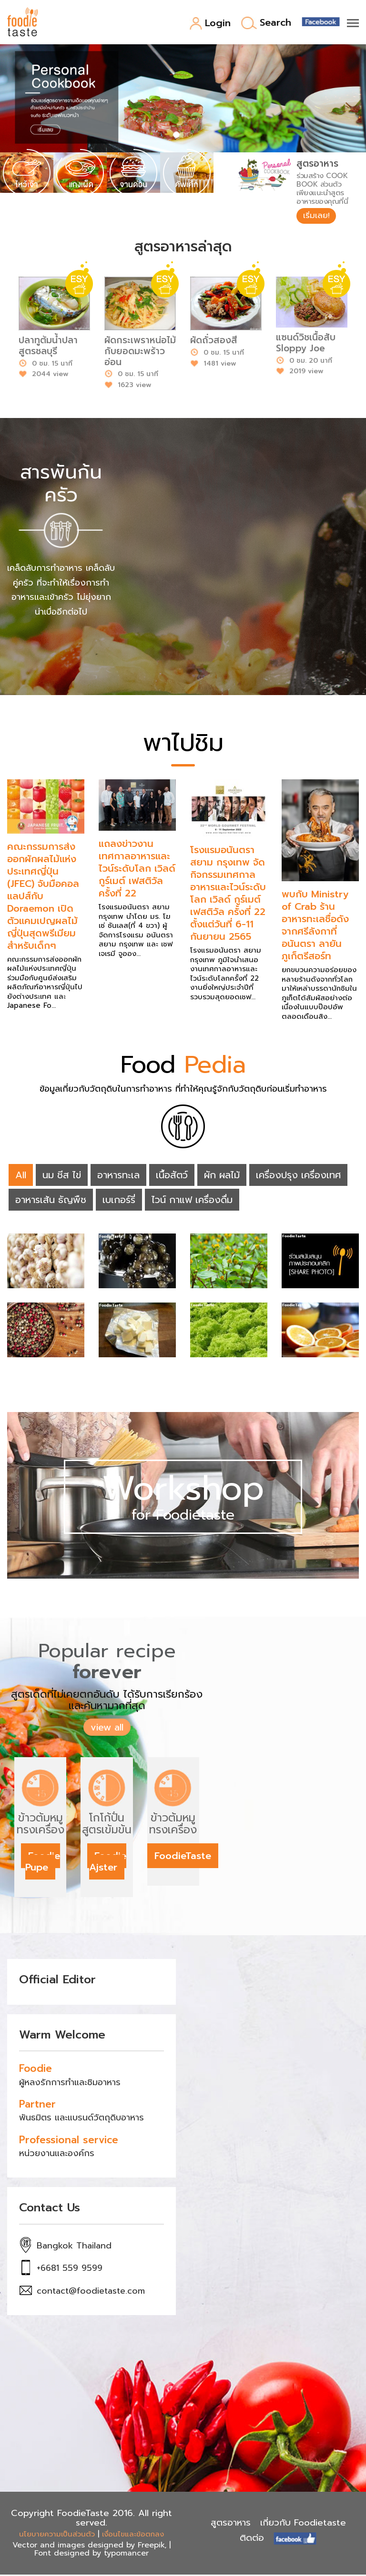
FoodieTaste (182, 1857)
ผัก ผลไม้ (222, 1176)
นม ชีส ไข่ (61, 1176)
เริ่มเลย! (317, 216)
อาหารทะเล (118, 1176)
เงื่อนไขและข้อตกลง (133, 2536)
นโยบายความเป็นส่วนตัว (57, 2536)
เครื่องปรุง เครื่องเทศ (298, 1176)
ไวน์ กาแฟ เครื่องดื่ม (192, 1201)
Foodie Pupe (42, 1863)
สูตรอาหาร (231, 2524)
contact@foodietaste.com (91, 2292)
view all (107, 1729)
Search (266, 23)
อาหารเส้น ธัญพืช (50, 1201)
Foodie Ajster (107, 1863)
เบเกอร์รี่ (118, 1201)
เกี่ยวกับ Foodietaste (303, 2524)
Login (210, 23)
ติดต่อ (252, 2539)
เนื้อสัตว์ (172, 1176)
